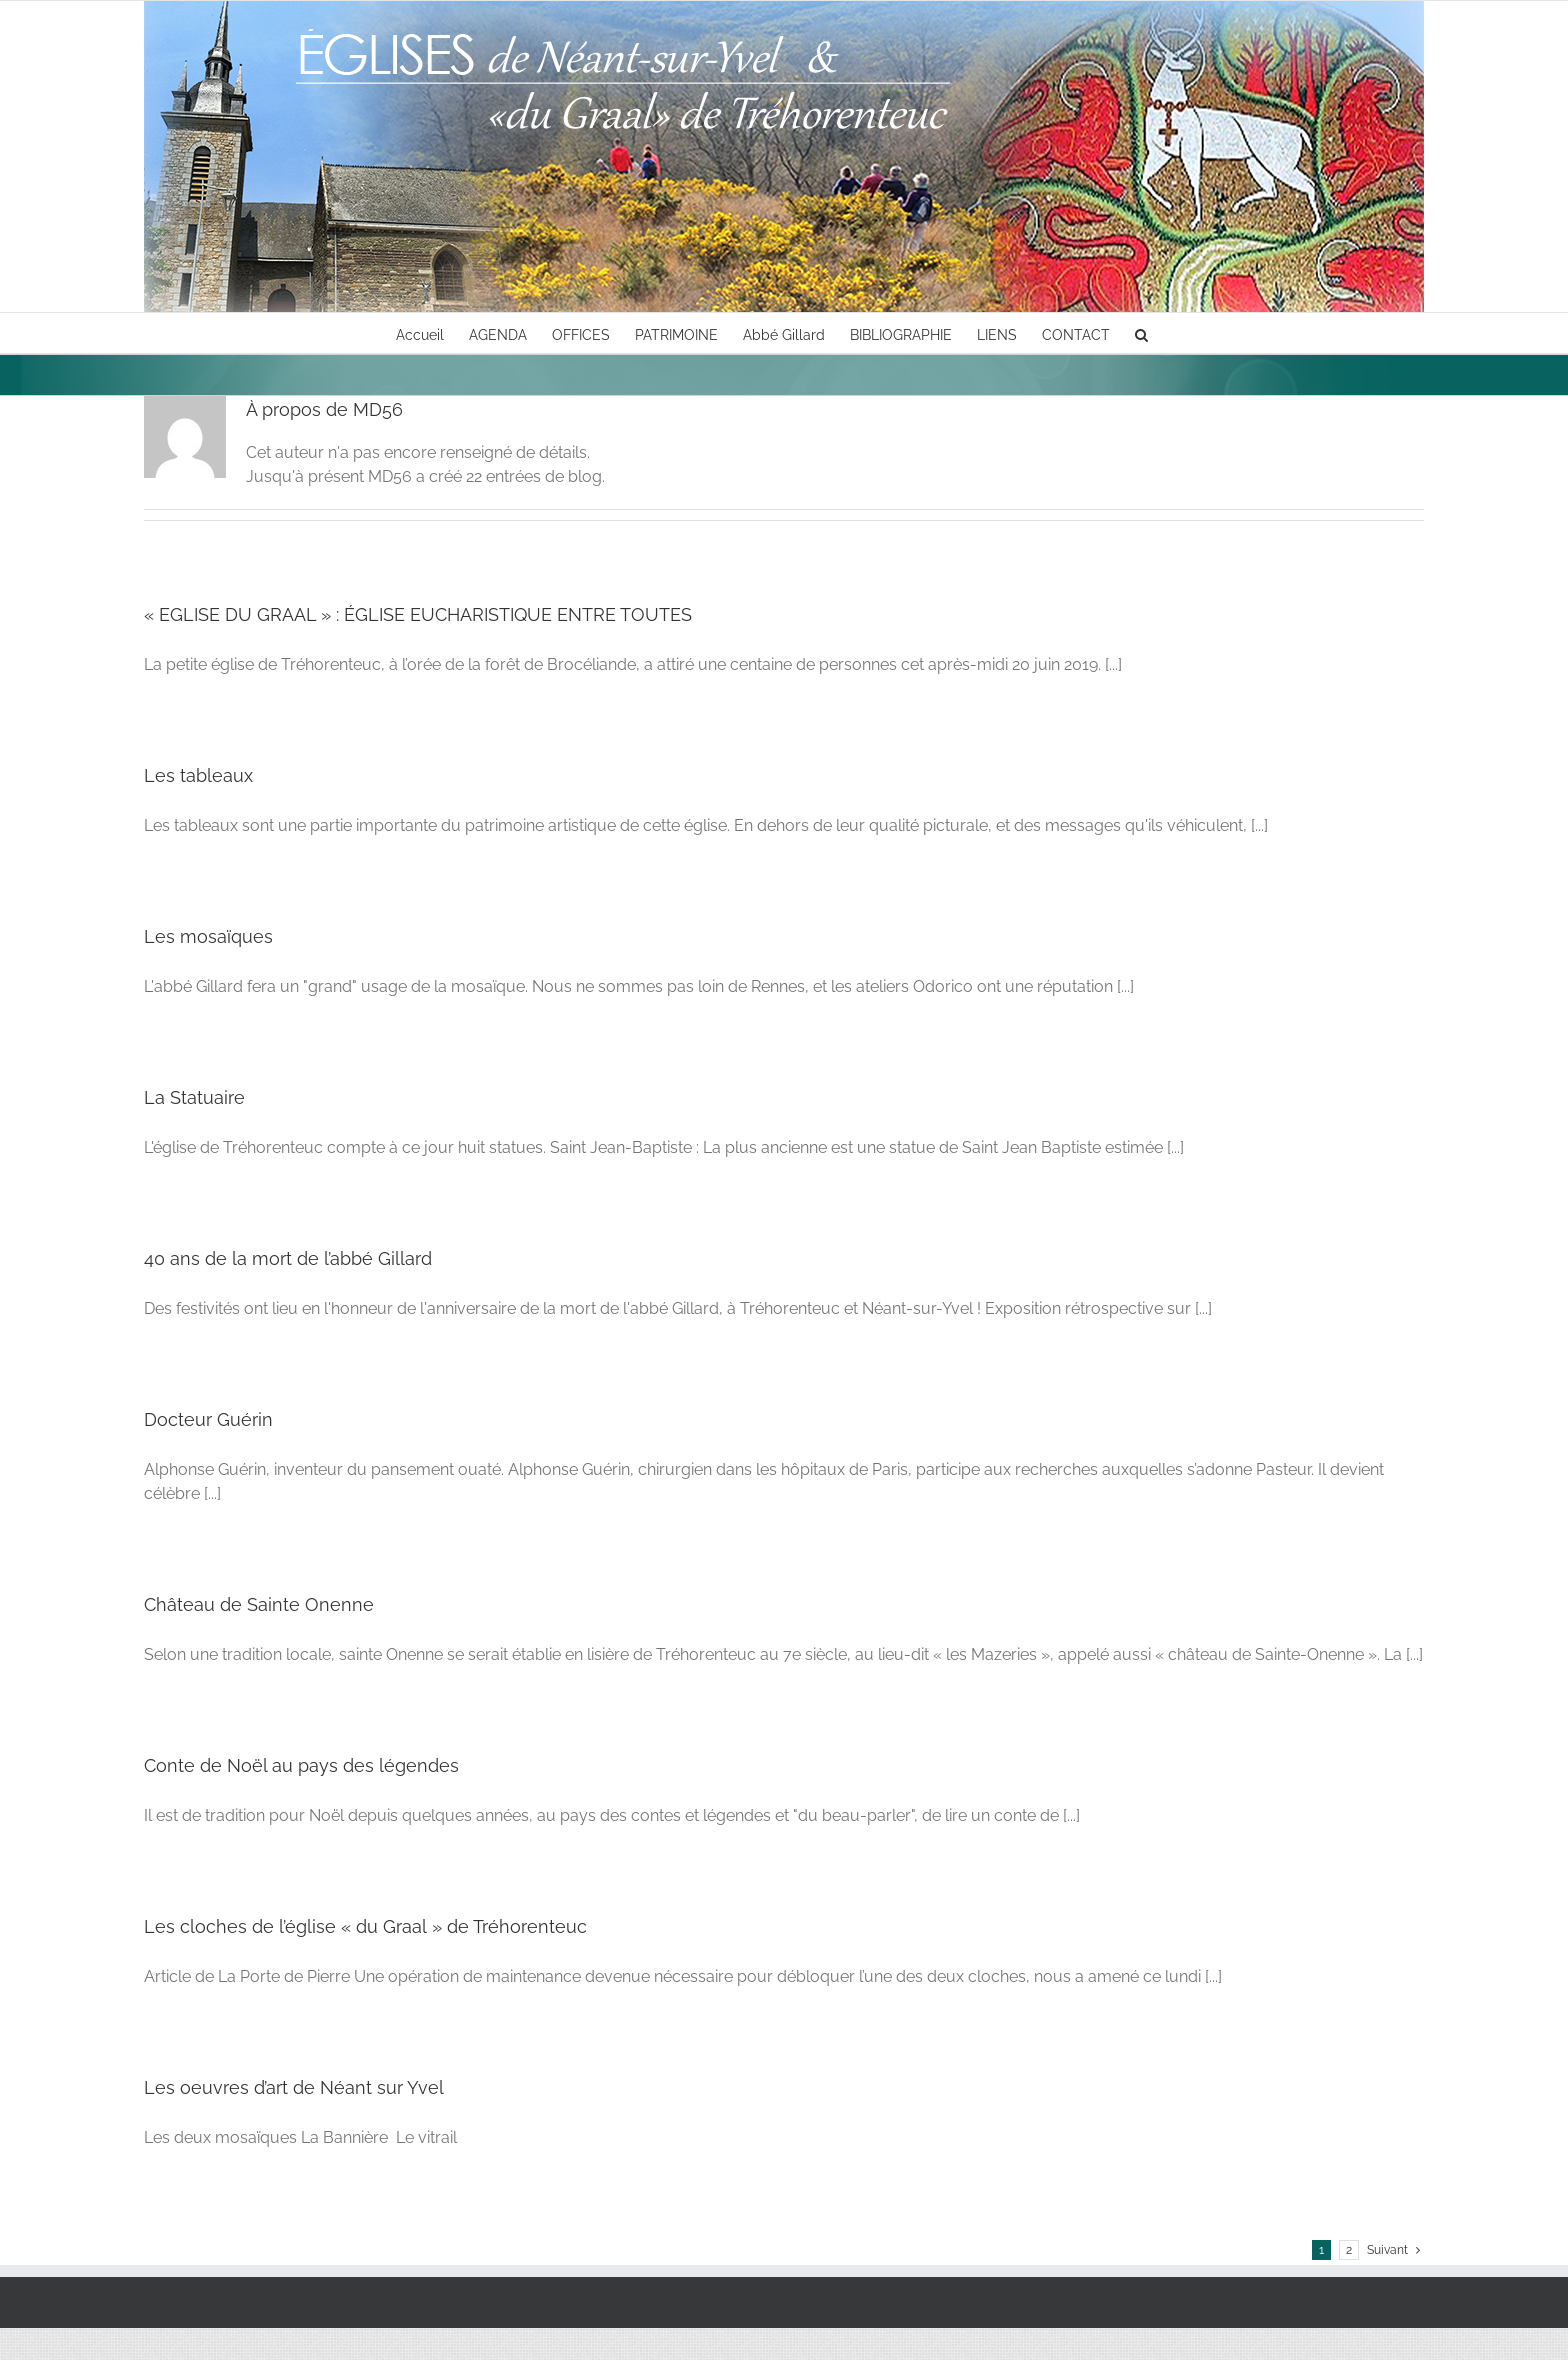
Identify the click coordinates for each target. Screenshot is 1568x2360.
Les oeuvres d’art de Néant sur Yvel (294, 2087)
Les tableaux (198, 775)
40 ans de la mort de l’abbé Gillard (288, 1258)
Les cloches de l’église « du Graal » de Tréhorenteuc (365, 1926)
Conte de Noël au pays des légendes (301, 1765)
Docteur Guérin (208, 1419)
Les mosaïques (208, 936)
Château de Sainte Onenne (259, 1604)
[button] (1141, 333)
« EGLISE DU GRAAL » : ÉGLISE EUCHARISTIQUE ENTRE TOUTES (418, 614)
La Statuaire (194, 1097)
